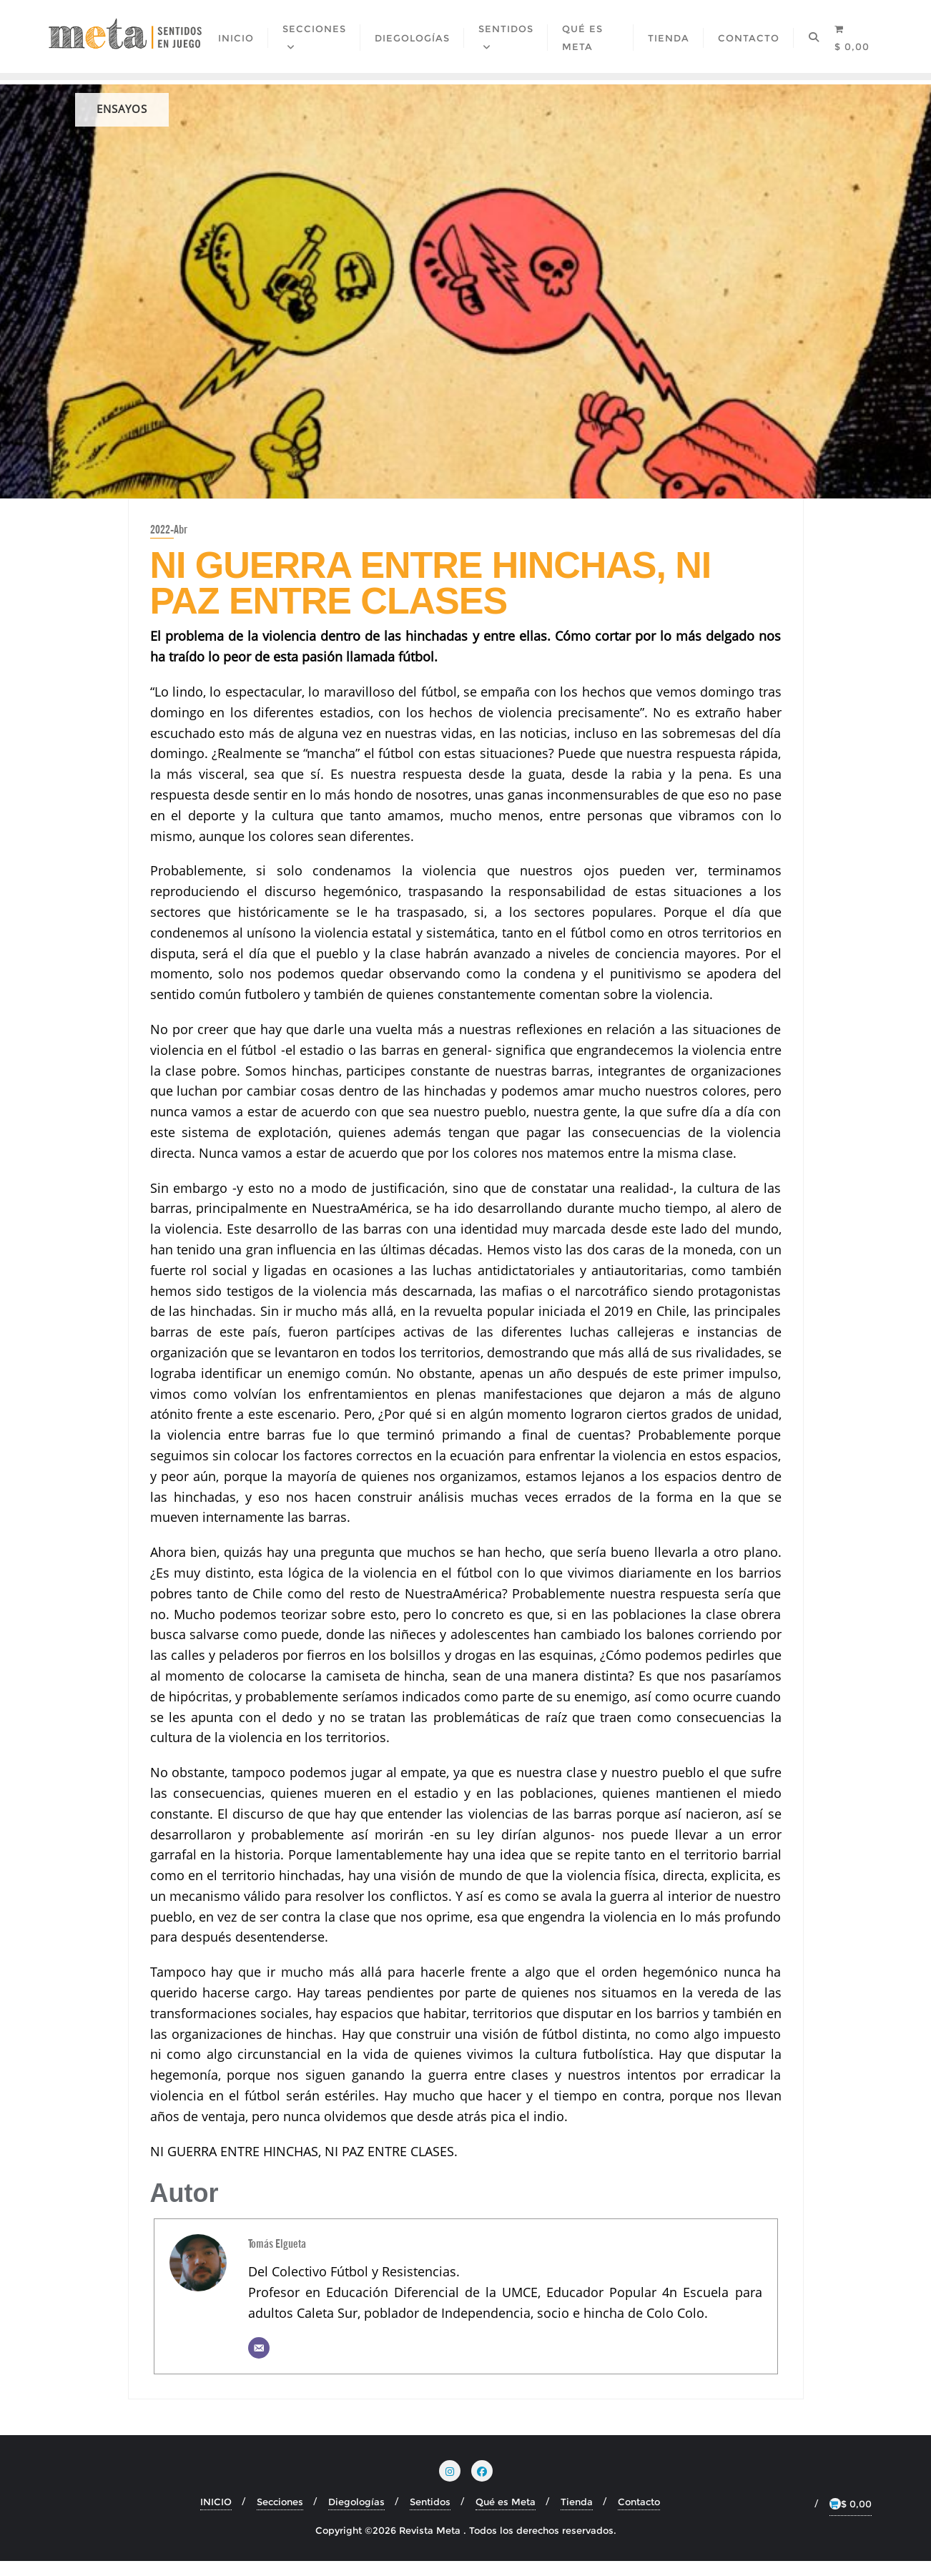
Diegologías (356, 2516)
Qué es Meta (506, 2516)
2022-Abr (168, 544)
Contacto (639, 2516)
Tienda (577, 2516)
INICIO (216, 2516)
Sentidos (430, 2516)
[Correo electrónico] (259, 2363)
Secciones (280, 2516)
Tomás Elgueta (277, 2258)
